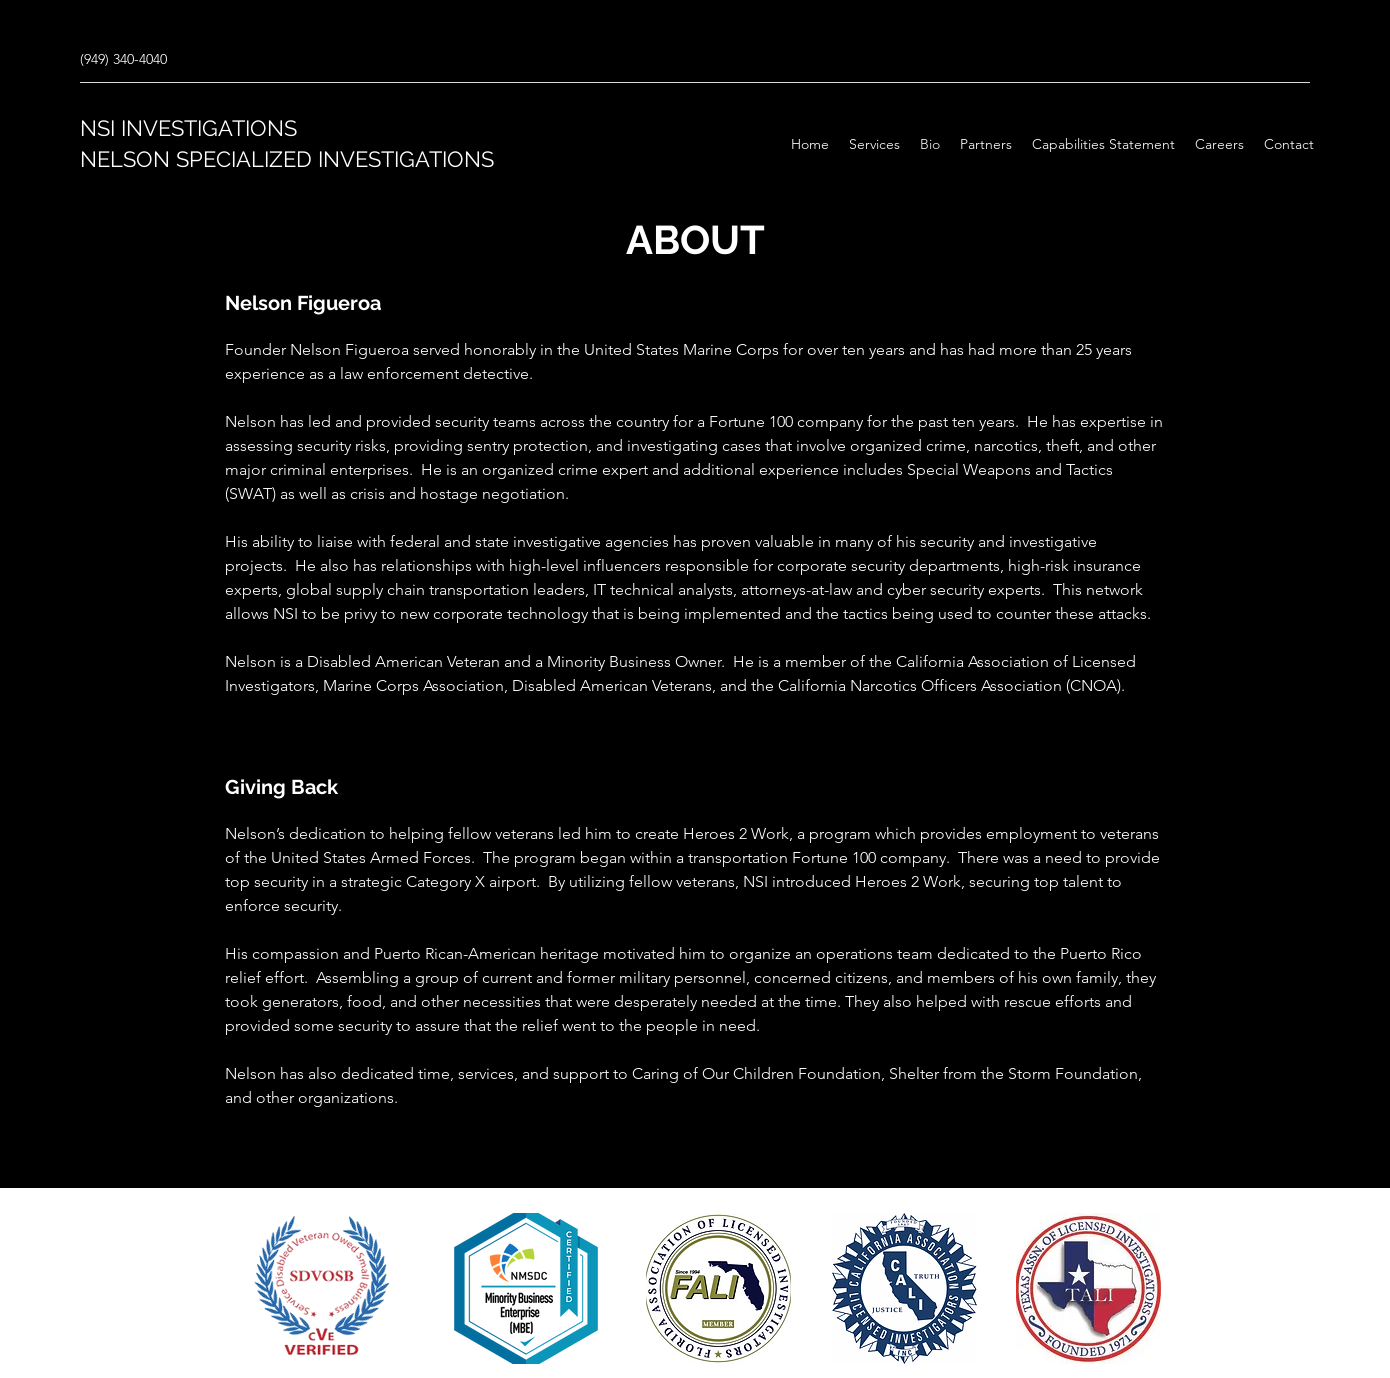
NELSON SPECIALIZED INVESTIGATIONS (287, 159)
